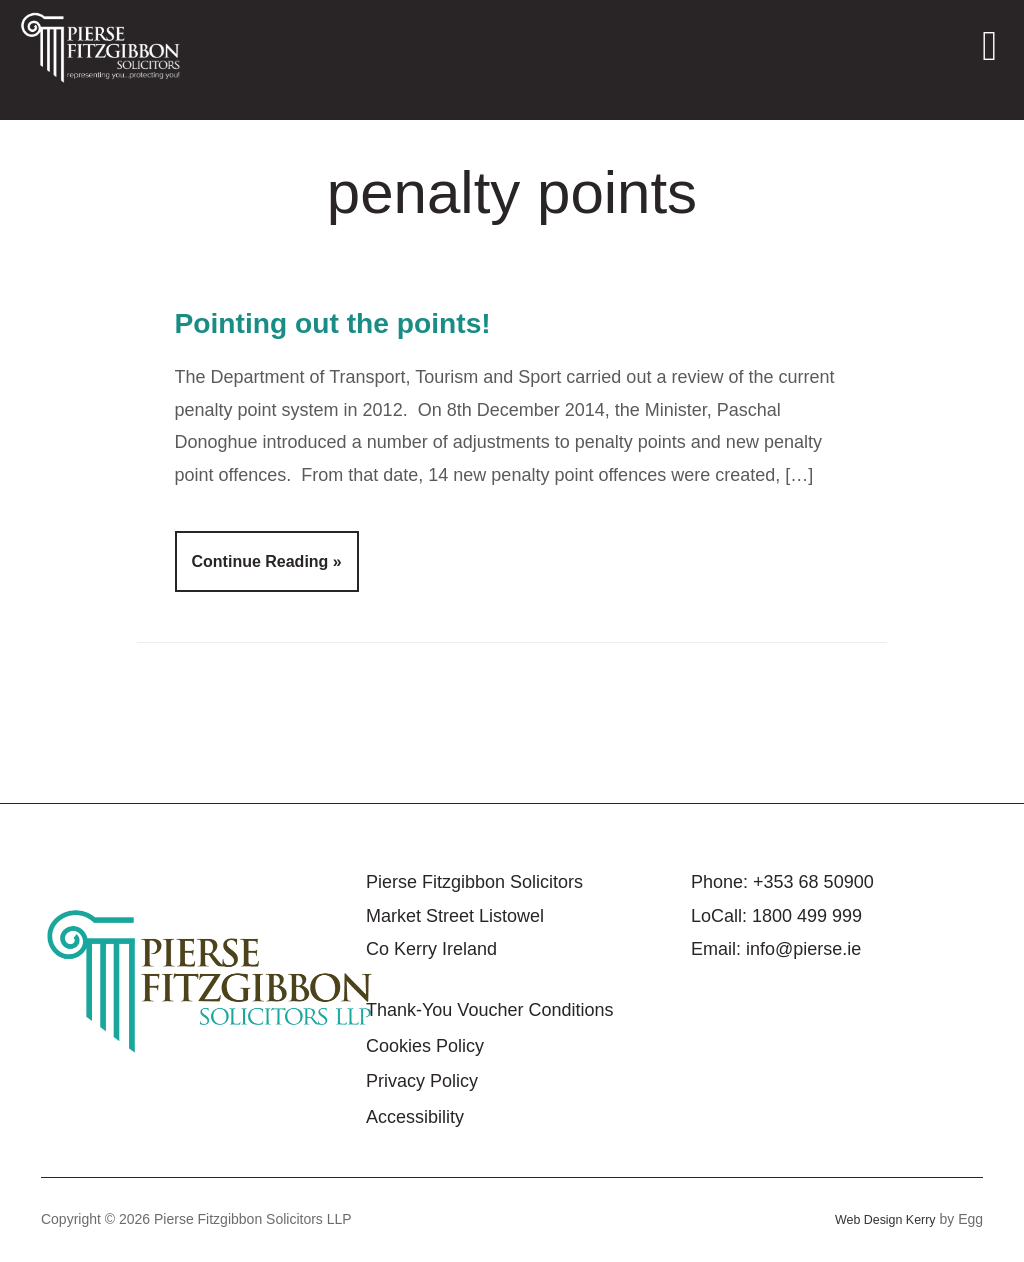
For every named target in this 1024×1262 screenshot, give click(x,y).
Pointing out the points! (377, 320)
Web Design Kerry (878, 1219)
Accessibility (415, 1117)
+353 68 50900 (813, 882)
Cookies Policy (425, 1046)
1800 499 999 (807, 916)
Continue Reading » (267, 561)
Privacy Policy (422, 1081)
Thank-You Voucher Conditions (490, 1010)
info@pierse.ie (803, 949)
